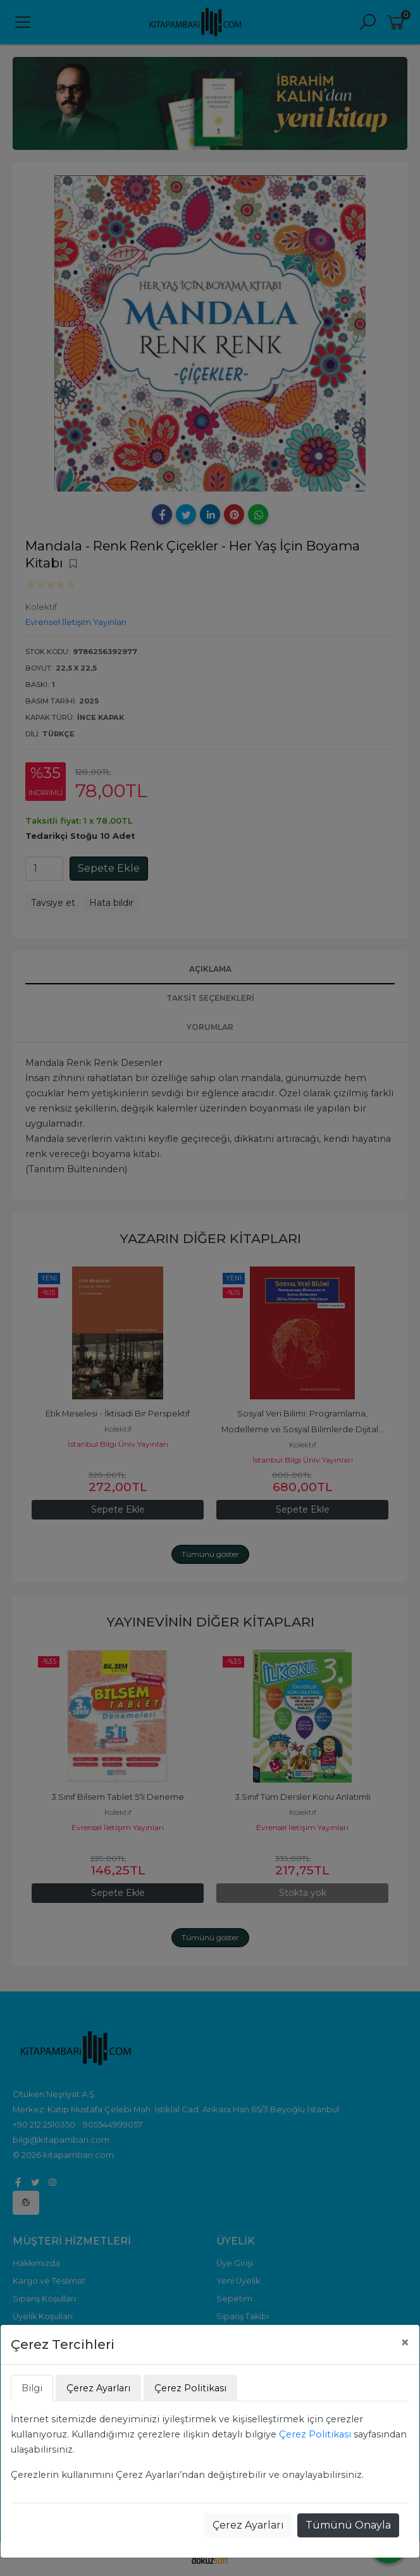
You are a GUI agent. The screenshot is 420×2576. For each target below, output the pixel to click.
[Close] (404, 2342)
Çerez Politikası (315, 2434)
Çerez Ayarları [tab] (98, 2388)
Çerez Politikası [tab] (190, 2388)
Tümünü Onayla (348, 2525)
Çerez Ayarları (248, 2525)
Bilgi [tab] (32, 2388)
